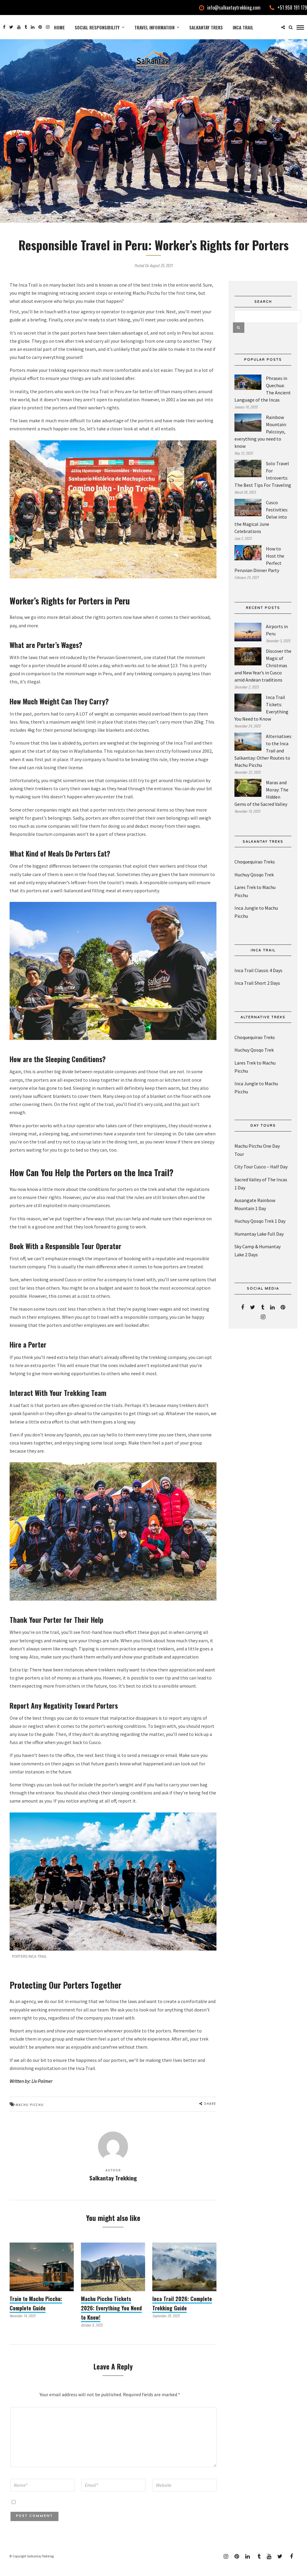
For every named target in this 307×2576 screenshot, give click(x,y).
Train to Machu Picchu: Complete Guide (36, 2313)
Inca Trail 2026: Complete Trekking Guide (182, 2313)
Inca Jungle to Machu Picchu (256, 923)
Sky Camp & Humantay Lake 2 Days (257, 1261)
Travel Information (154, 27)
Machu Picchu (30, 2116)
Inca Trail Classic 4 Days (258, 981)
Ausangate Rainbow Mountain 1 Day (254, 1215)
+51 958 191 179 (288, 7)
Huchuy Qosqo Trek (254, 885)
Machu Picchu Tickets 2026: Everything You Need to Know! (111, 2318)
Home (59, 27)
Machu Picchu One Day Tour (257, 1161)
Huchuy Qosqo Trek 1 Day (259, 1232)
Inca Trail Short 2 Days (257, 994)
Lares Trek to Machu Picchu (255, 902)
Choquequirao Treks (254, 872)
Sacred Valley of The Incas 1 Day (260, 1194)
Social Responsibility (97, 27)
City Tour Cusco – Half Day (261, 1177)
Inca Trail (243, 27)
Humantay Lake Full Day (259, 1244)
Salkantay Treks (206, 27)
